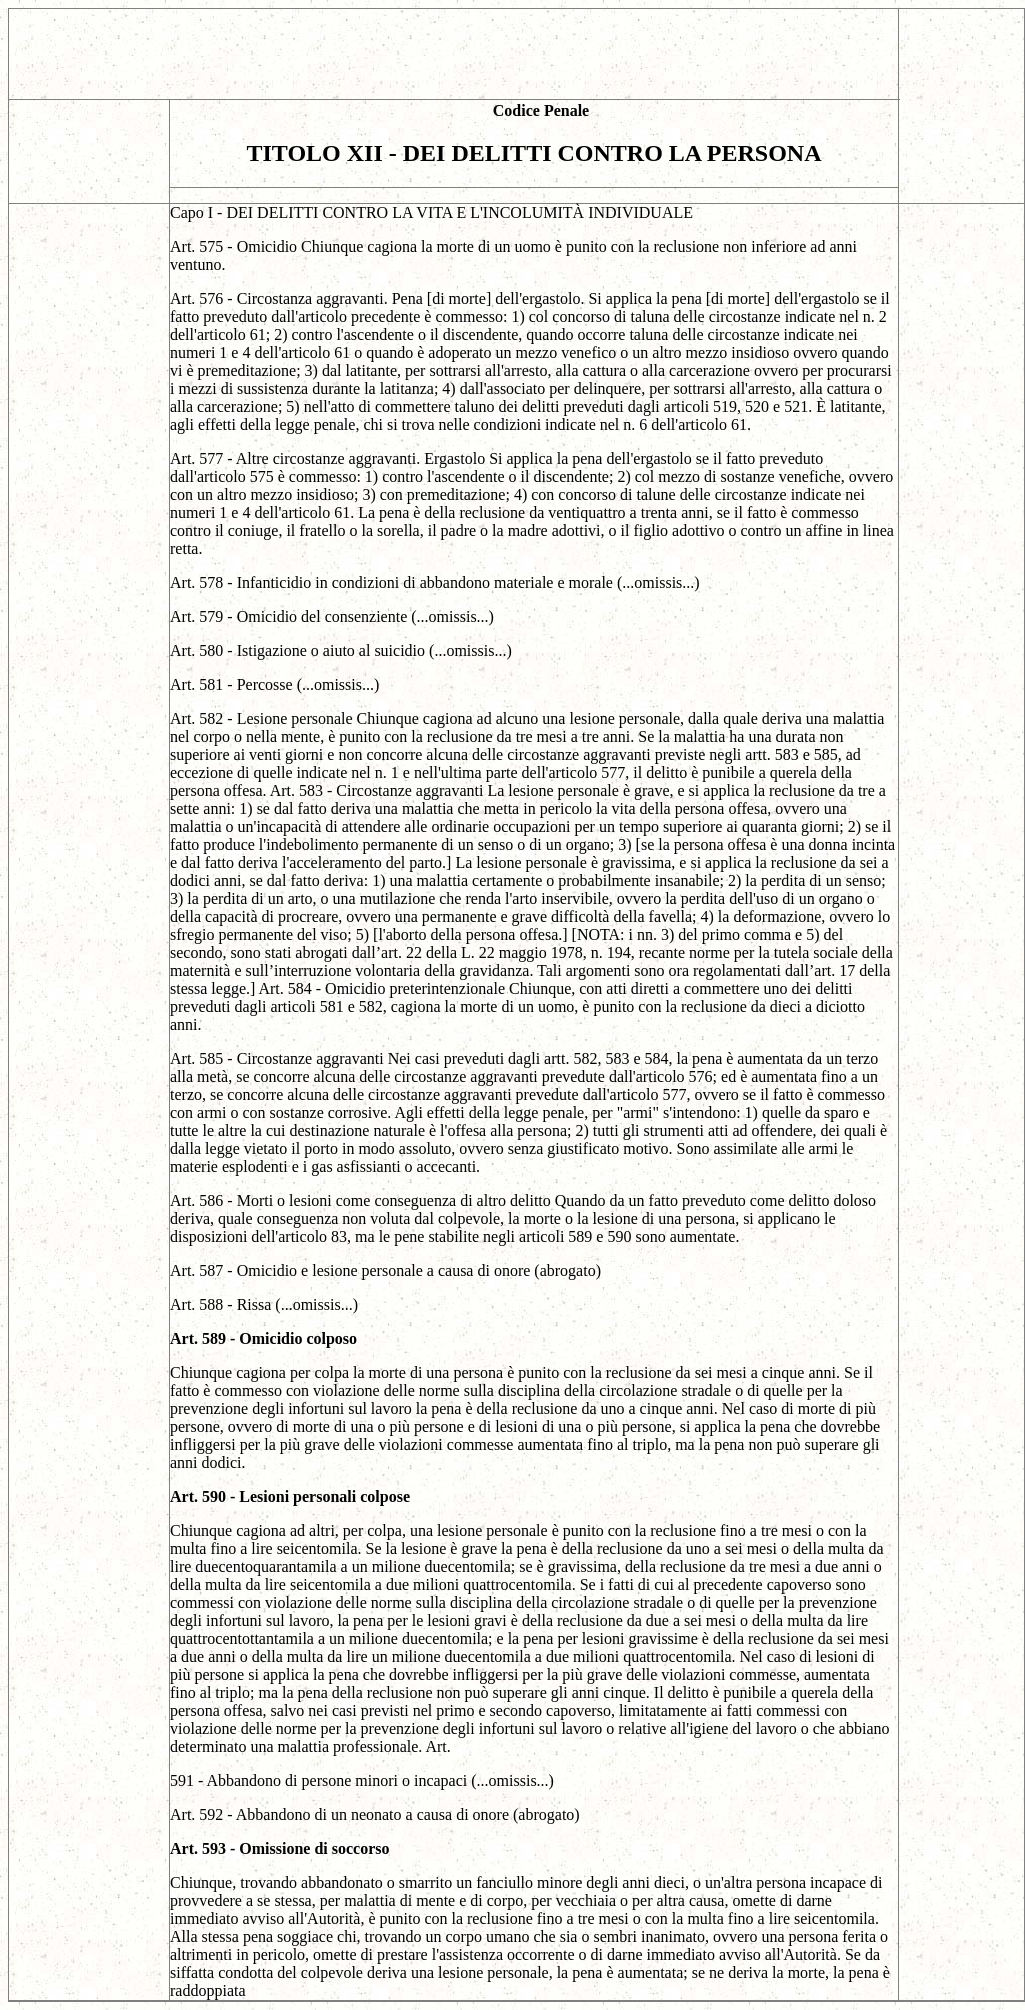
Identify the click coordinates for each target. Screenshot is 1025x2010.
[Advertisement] (454, 54)
